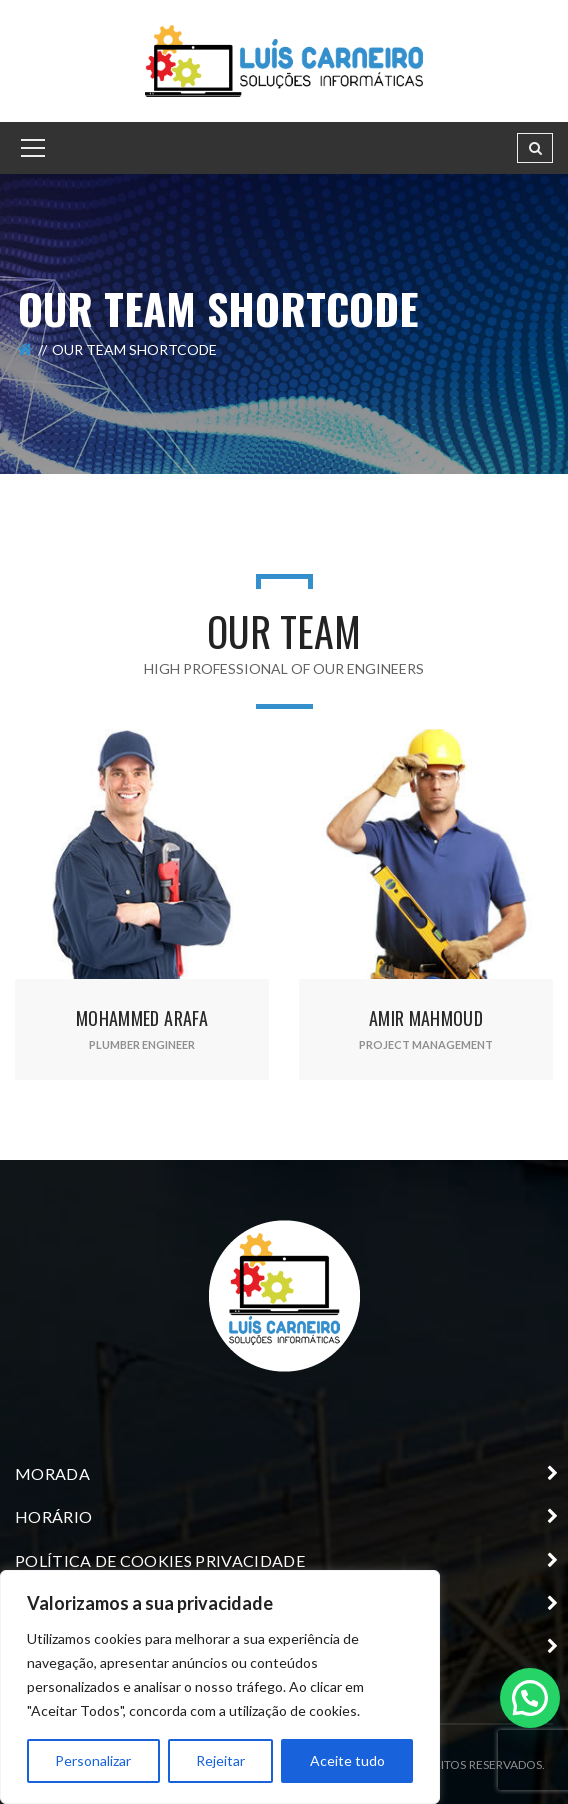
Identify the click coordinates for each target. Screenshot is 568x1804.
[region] (220, 1687)
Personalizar (93, 1760)
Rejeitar (220, 1760)
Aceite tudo (347, 1760)
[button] (530, 1697)
